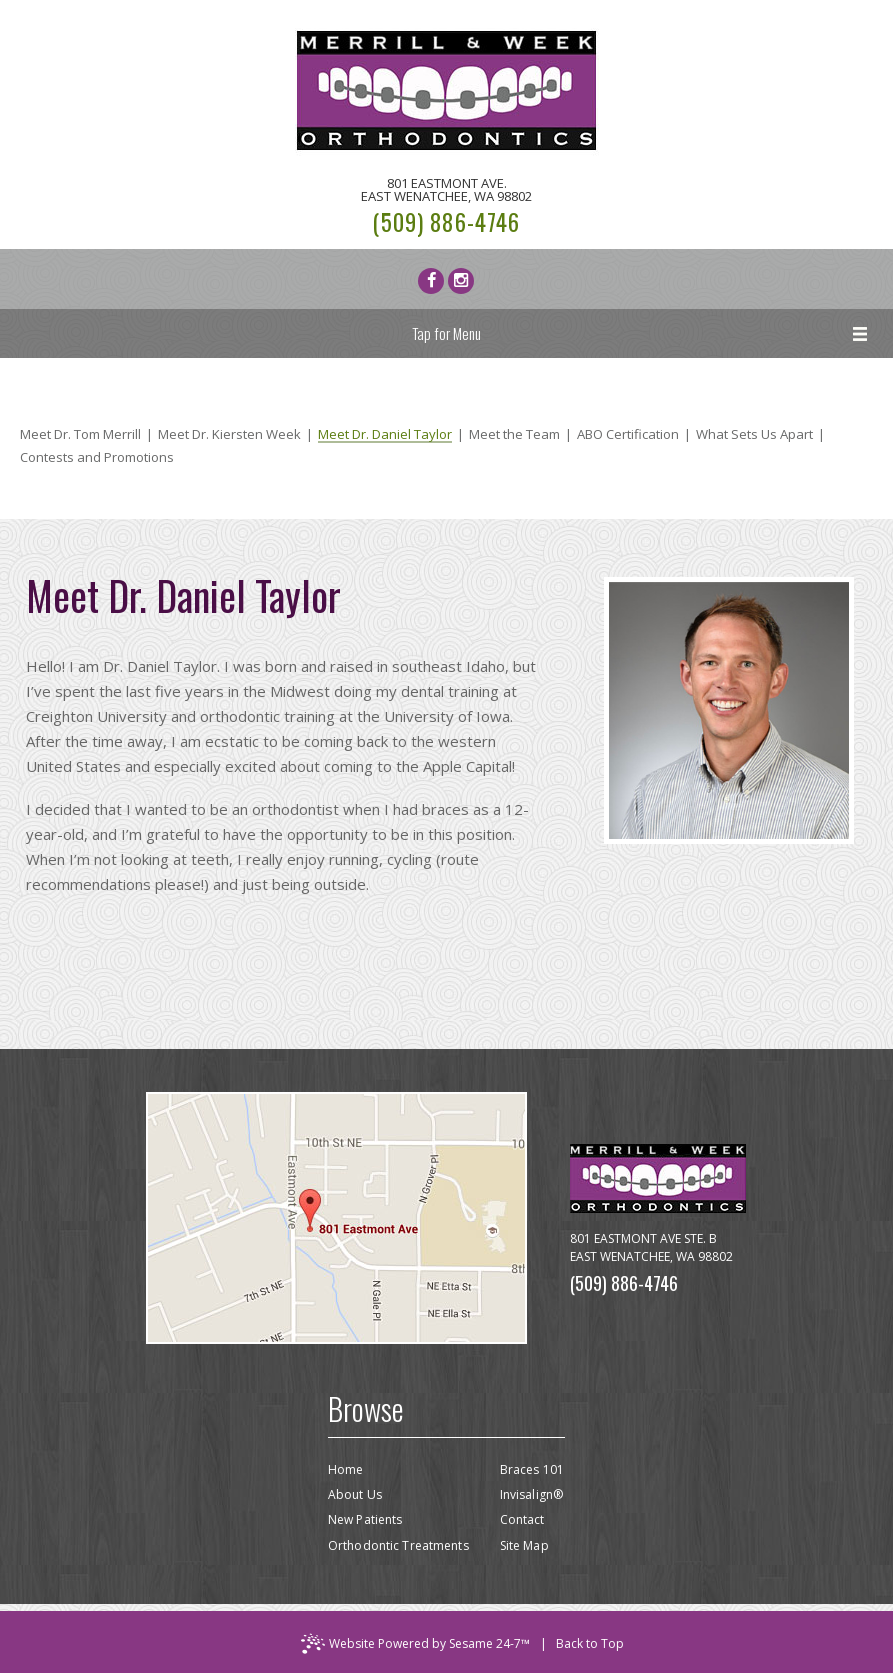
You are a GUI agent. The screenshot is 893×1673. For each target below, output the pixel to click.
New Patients (365, 1519)
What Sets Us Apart (754, 434)
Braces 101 (532, 1469)
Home (345, 1469)
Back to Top (590, 1643)
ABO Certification (628, 434)
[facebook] (431, 281)
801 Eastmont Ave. (446, 190)
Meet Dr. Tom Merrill (80, 434)
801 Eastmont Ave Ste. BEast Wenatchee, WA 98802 (651, 1247)
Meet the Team (514, 434)
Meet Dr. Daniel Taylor (385, 435)
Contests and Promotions (97, 457)
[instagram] (461, 281)
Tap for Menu (446, 333)
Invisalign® (531, 1494)
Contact (522, 1519)
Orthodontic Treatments (398, 1545)
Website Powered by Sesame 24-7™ (415, 1644)
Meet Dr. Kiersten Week (229, 434)
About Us (355, 1494)
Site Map (524, 1545)
